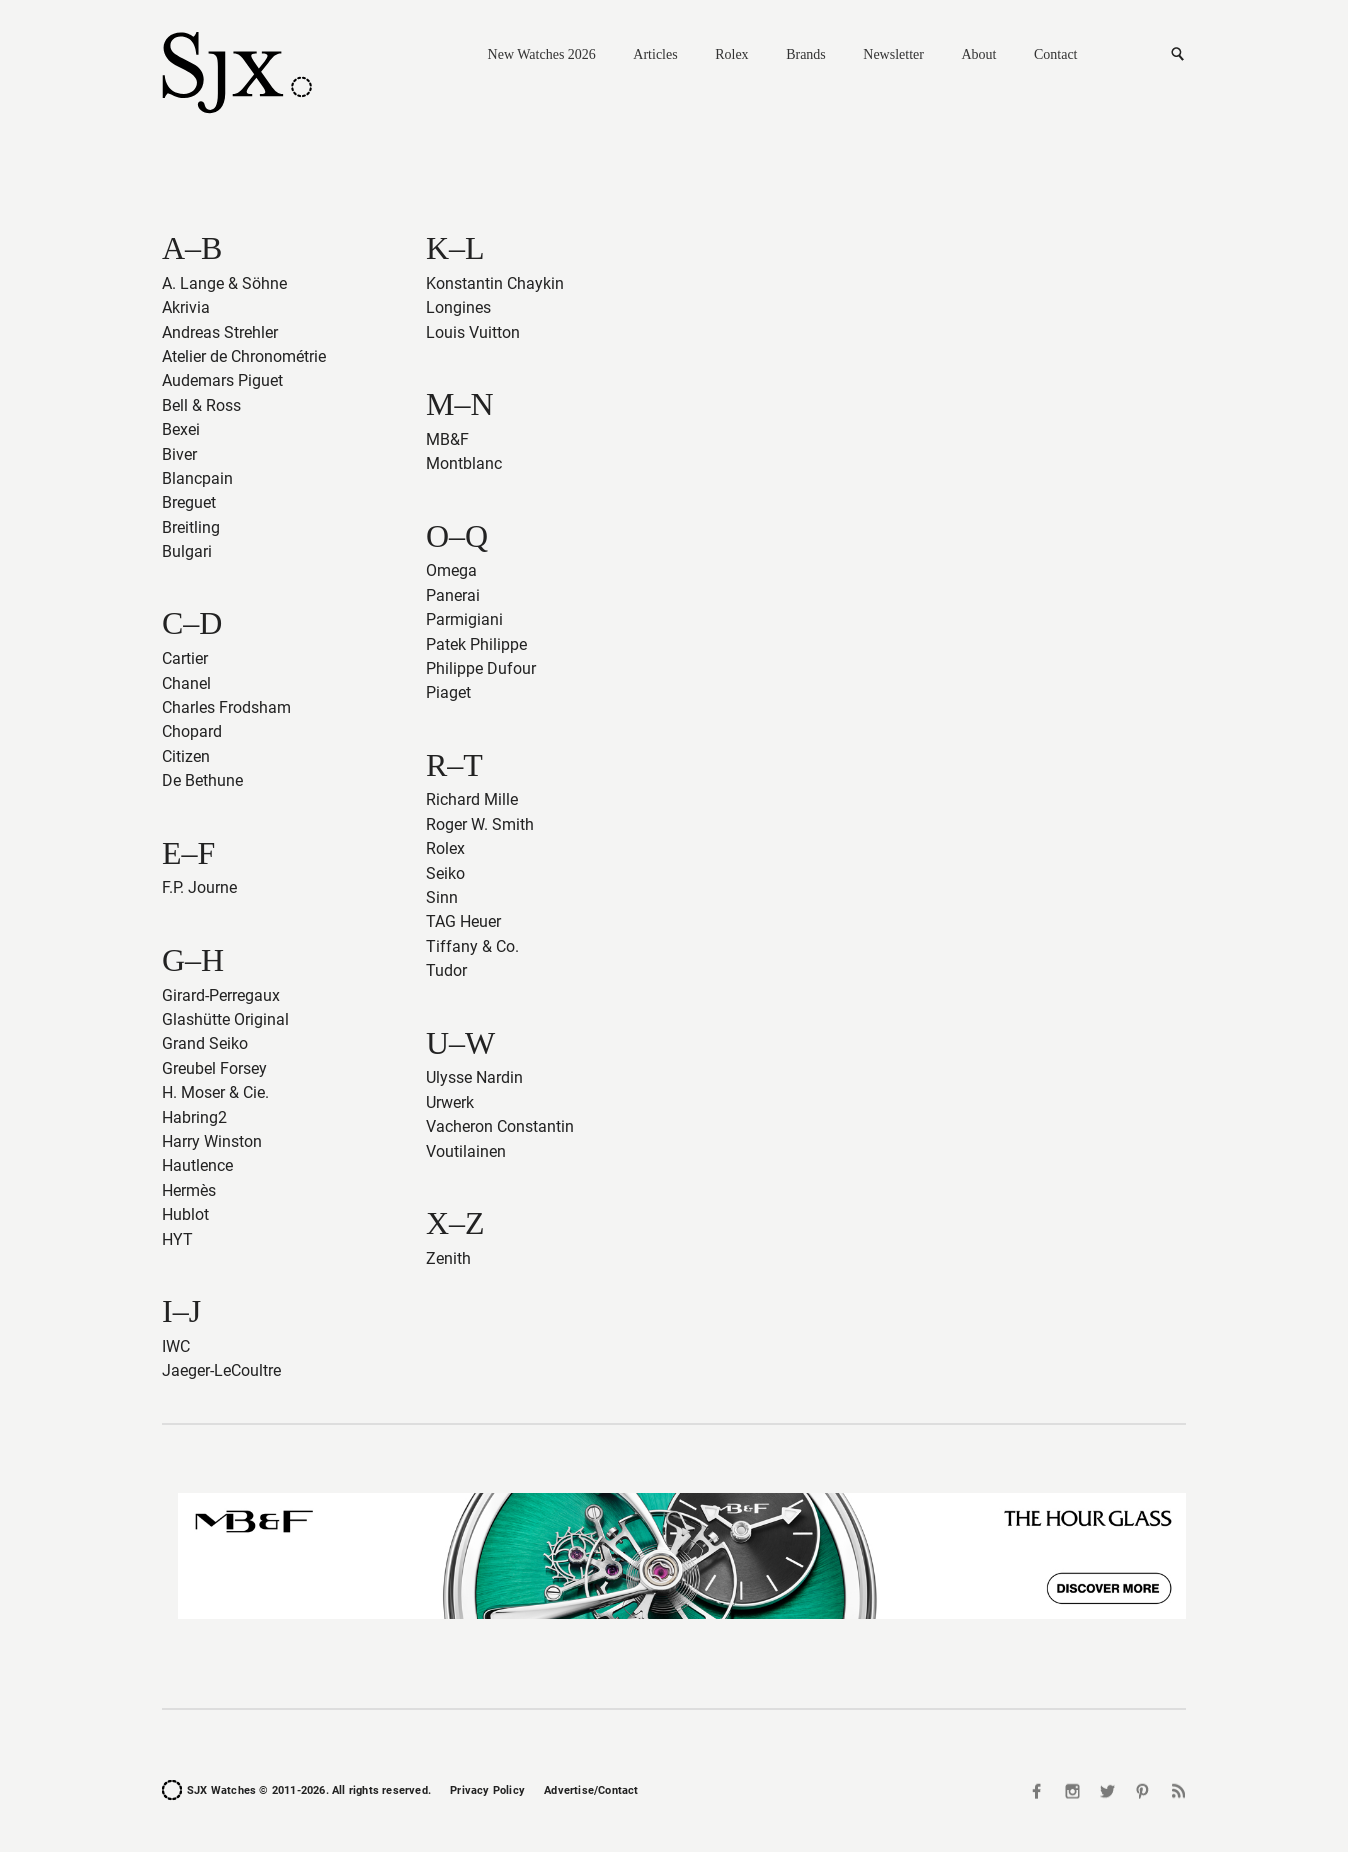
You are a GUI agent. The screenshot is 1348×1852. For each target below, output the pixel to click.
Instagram (1073, 1790)
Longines (458, 307)
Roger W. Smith (480, 824)
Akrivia (186, 307)
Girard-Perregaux (221, 995)
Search (1177, 55)
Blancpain (197, 478)
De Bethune (202, 780)
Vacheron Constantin (500, 1126)
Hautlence (197, 1165)
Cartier (185, 658)
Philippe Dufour (481, 668)
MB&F (447, 439)
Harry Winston (212, 1141)
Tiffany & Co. (472, 946)
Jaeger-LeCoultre (221, 1370)
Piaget (448, 692)
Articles (655, 54)
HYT (177, 1239)
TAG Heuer (463, 921)
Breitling (191, 527)
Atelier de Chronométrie (244, 356)
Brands (806, 54)
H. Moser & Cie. (215, 1092)
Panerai (453, 595)
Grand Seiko (205, 1043)
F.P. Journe (199, 887)
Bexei (181, 429)
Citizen (186, 756)
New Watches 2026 (542, 54)
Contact (1056, 54)
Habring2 (194, 1117)
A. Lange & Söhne (224, 283)
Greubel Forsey (214, 1068)
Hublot (185, 1214)
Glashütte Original (225, 1019)
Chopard (192, 731)
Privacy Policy (487, 1790)
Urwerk (450, 1102)
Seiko (445, 873)
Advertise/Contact (591, 1790)
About (978, 54)
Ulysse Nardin (474, 1077)
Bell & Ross (201, 405)
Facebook (1039, 1790)
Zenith (448, 1258)
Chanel (186, 683)
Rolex (731, 54)
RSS (1176, 1790)
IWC (176, 1346)
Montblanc (464, 463)
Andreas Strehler (220, 332)
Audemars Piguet (222, 380)
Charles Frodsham (226, 707)
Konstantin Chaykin (495, 283)
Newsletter (893, 54)
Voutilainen (466, 1151)
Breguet (189, 502)
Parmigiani (464, 619)
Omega (451, 570)
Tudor (446, 970)
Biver (179, 454)
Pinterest (1142, 1790)
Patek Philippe (476, 644)
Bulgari (187, 551)
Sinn (442, 897)
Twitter (1108, 1790)
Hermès (189, 1190)
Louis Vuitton (473, 332)
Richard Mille (472, 799)
